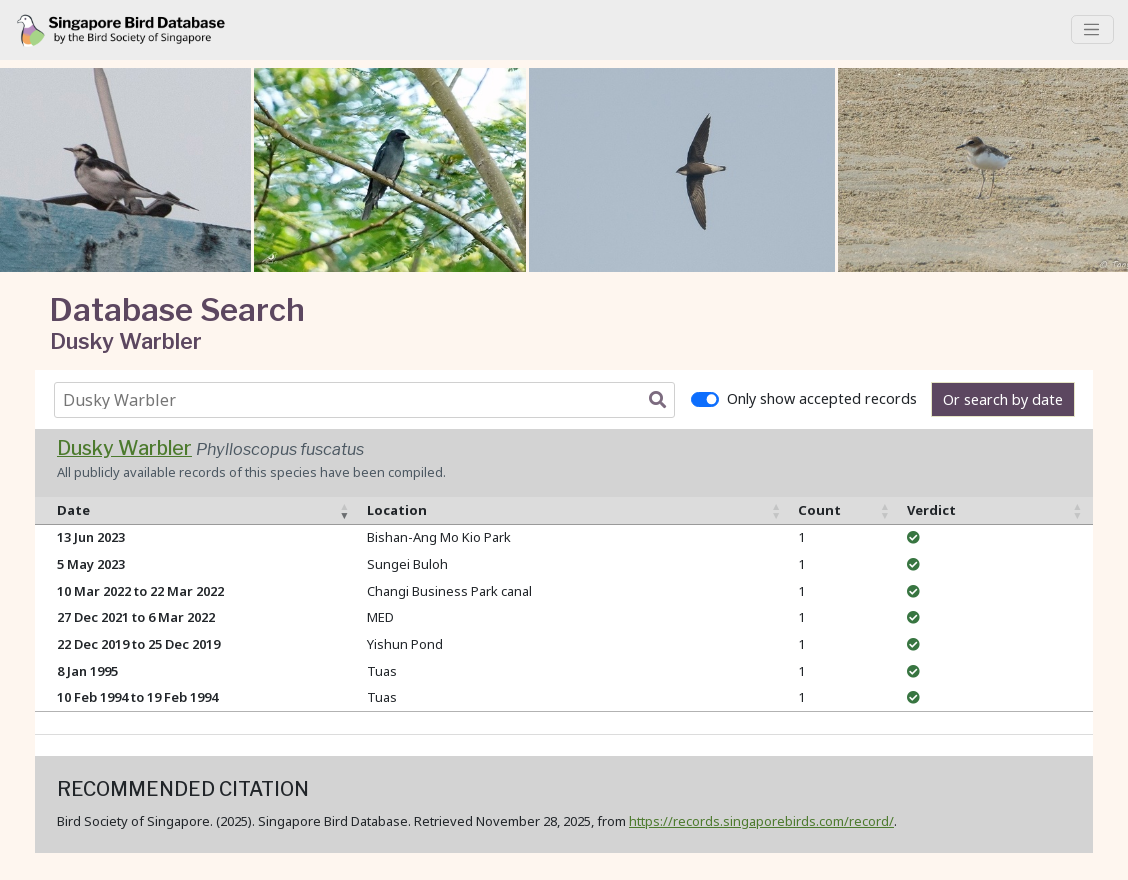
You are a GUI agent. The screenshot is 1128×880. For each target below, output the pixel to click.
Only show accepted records (822, 398)
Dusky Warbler (124, 448)
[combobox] (368, 400)
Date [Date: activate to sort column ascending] (73, 510)
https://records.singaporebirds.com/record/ (761, 821)
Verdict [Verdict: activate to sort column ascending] (931, 510)
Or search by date (1003, 399)
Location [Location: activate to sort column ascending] (397, 510)
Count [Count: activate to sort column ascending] (819, 510)
